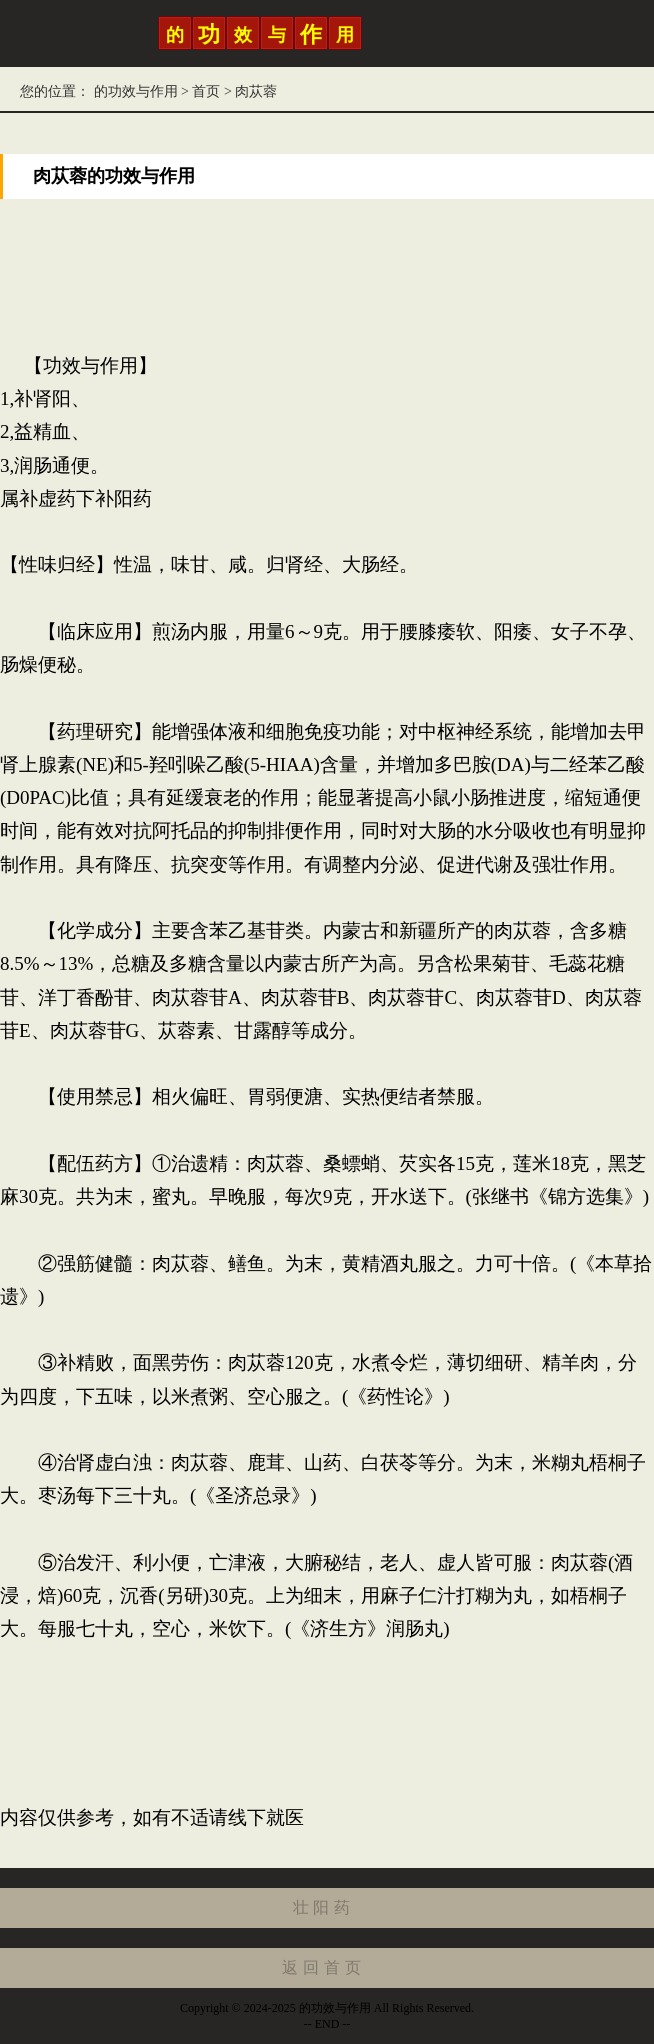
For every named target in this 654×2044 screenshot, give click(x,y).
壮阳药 (324, 1907)
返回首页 (323, 1967)
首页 (206, 91)
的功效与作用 (135, 91)
